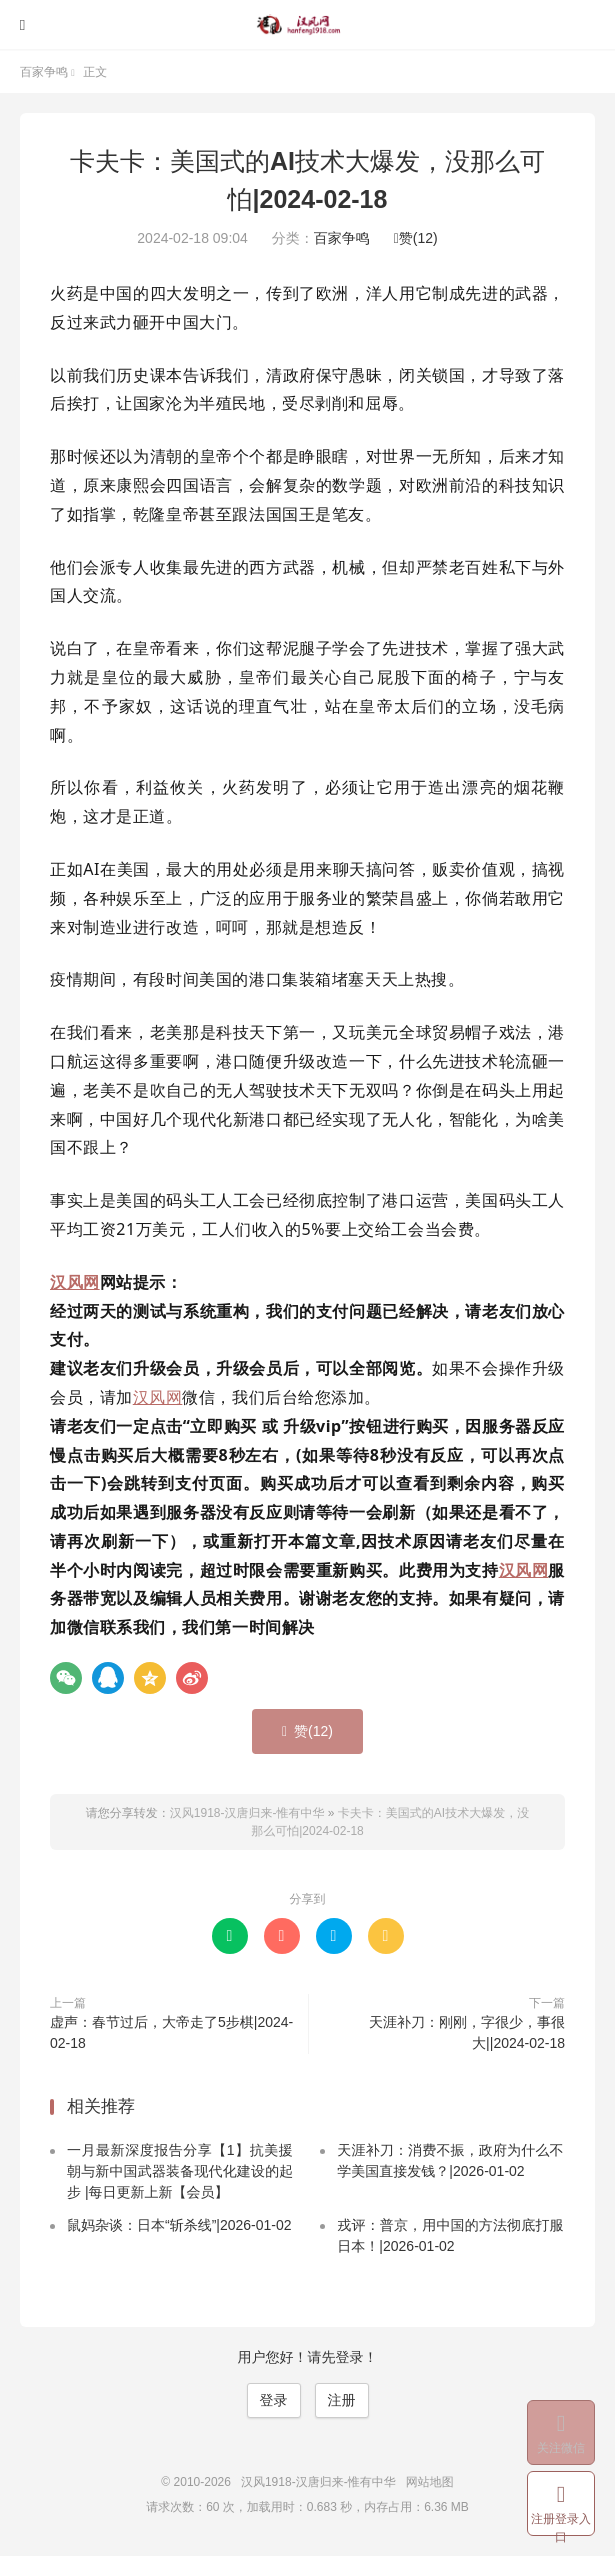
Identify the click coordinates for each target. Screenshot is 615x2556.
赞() (416, 238)
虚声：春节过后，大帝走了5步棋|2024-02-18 (171, 2032)
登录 (274, 2400)
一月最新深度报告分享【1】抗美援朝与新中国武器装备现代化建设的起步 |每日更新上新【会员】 (180, 2171)
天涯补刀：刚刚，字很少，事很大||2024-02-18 (467, 2032)
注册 (342, 2400)
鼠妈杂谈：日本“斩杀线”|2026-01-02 (179, 2225)
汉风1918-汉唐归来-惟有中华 (308, 25)
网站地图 (430, 2482)
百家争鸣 (44, 72)
